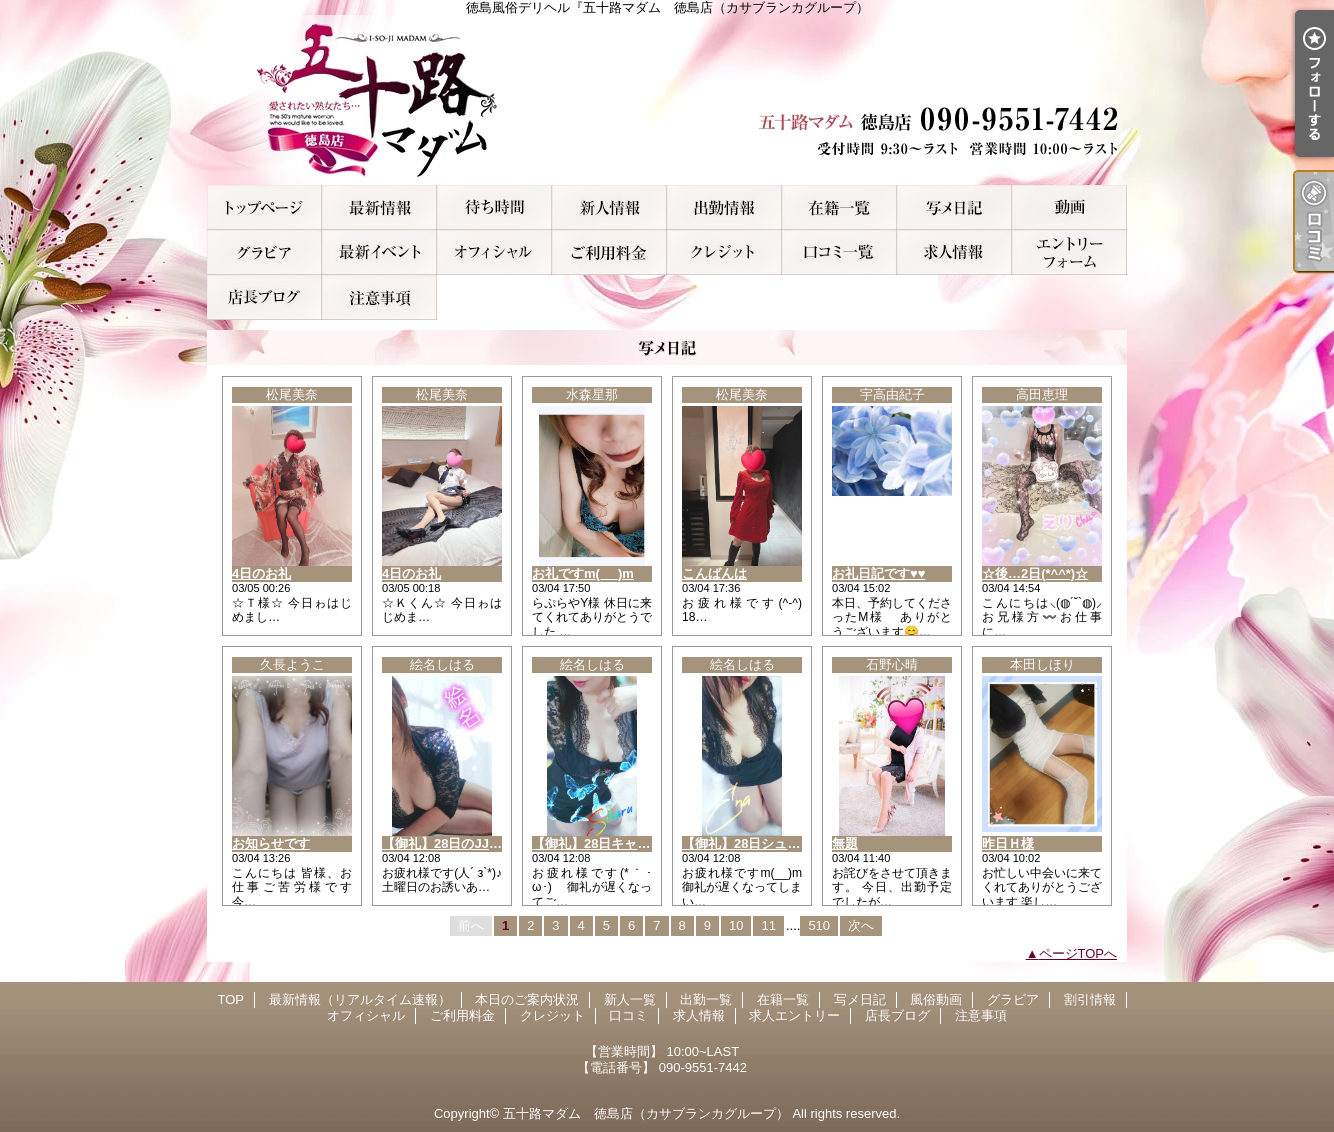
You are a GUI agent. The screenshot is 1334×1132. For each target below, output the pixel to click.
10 (736, 925)
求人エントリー (1069, 252)
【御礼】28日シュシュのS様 (765, 843)
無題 (845, 843)
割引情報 (379, 252)
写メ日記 (954, 207)
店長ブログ (264, 297)
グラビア (264, 252)
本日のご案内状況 (494, 207)
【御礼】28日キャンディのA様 (622, 843)
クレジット (724, 252)
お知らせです (271, 843)
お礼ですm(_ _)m (583, 573)
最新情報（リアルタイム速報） (379, 207)
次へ (861, 925)
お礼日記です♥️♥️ (878, 573)
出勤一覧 (724, 207)
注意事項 (379, 297)
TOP (264, 207)
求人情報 (954, 252)
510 (819, 925)
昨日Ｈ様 (1008, 843)
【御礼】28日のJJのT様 (452, 843)
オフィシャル (494, 252)
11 (768, 925)
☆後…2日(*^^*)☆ (1035, 573)
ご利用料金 (609, 252)
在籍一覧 (839, 207)
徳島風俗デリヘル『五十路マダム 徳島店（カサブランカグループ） (667, 100)
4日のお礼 (261, 573)
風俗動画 (1069, 207)
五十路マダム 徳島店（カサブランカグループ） (646, 1113)
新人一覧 (609, 207)
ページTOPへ (1078, 953)
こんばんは (714, 573)
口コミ (839, 252)
